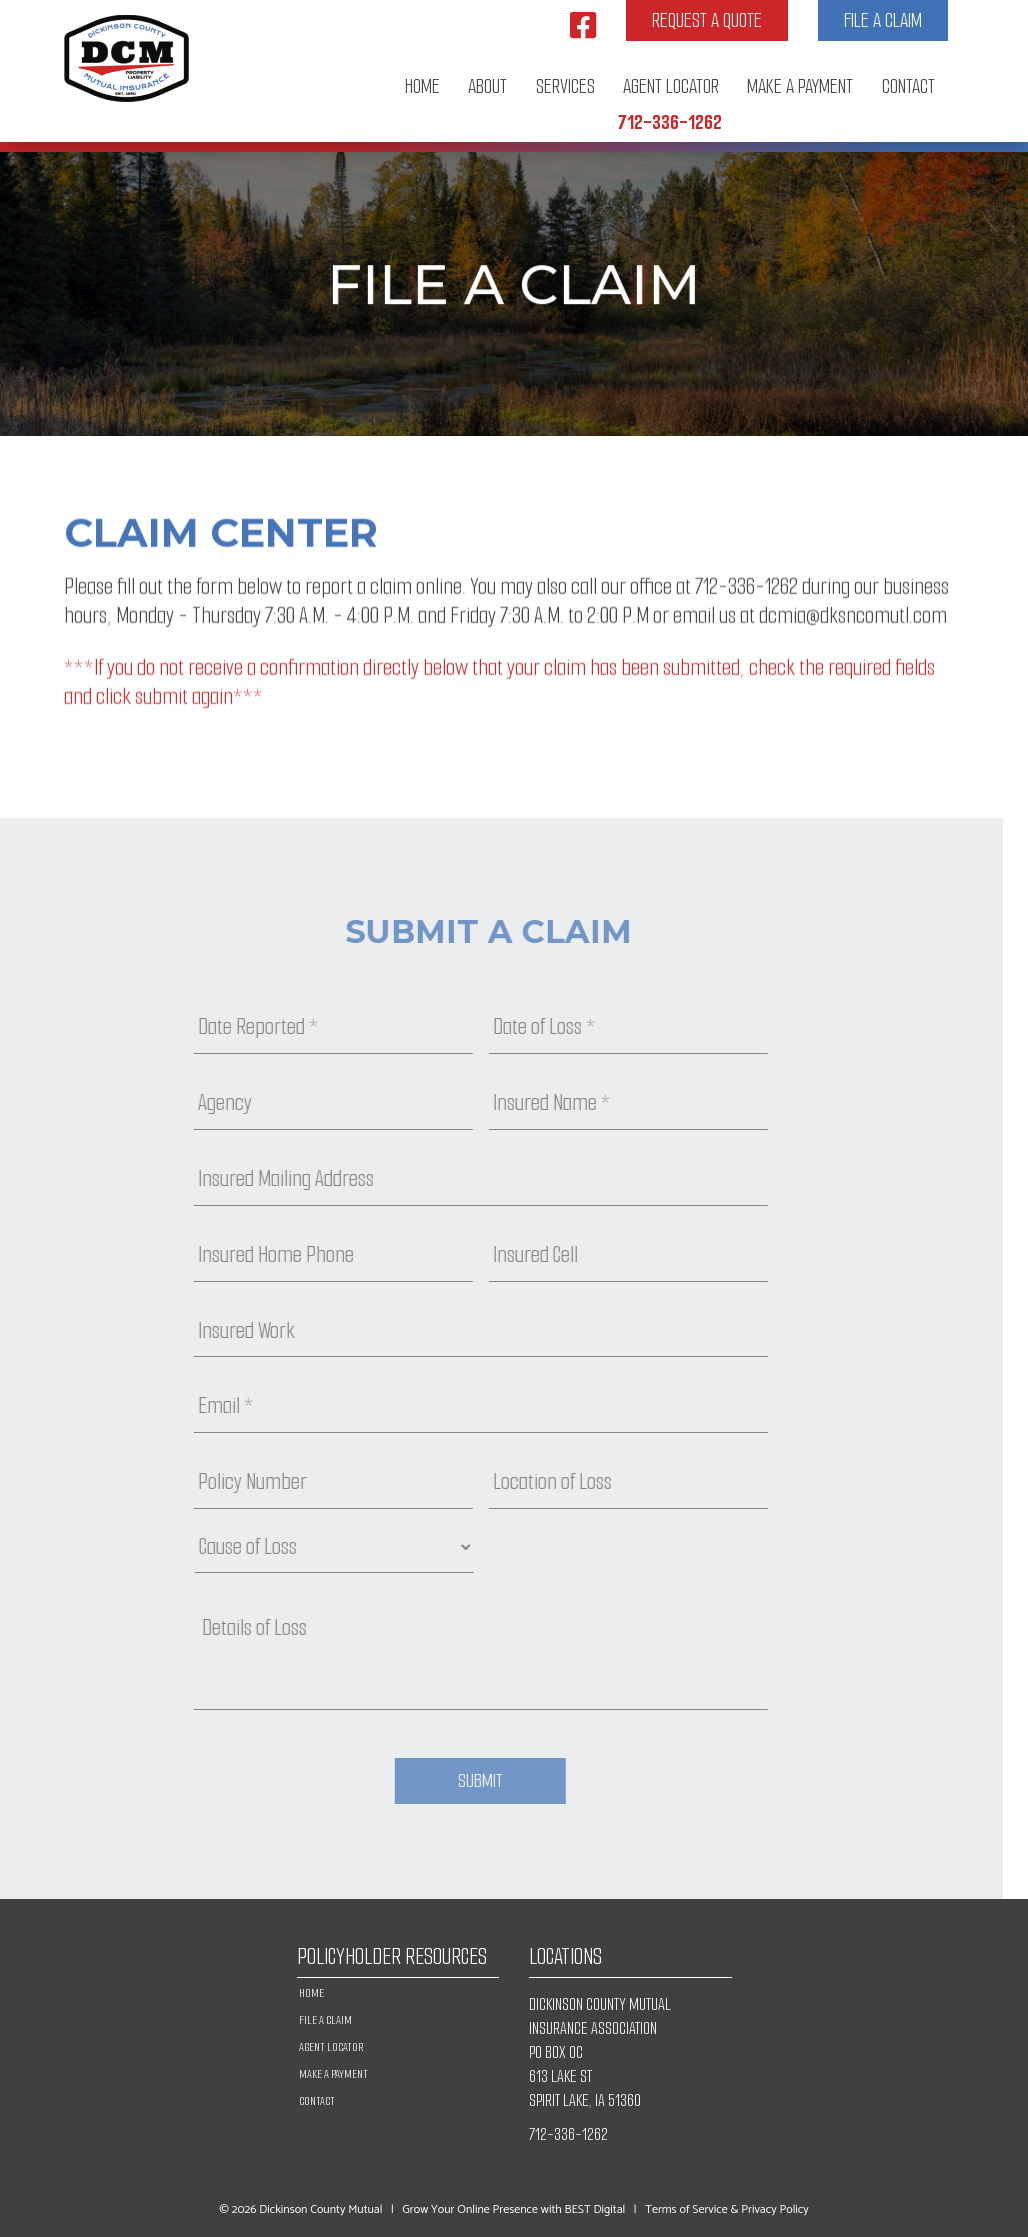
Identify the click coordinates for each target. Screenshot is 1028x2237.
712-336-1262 (670, 122)
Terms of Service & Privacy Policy (727, 2209)
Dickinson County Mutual (320, 2209)
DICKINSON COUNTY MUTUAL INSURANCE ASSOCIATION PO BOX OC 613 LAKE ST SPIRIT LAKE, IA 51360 (600, 2052)
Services (565, 86)
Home (422, 86)
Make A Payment (800, 86)
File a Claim (883, 20)
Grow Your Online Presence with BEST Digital (513, 2209)
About (487, 86)
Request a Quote (707, 20)
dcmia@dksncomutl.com (853, 623)
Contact (908, 86)
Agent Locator (671, 86)
